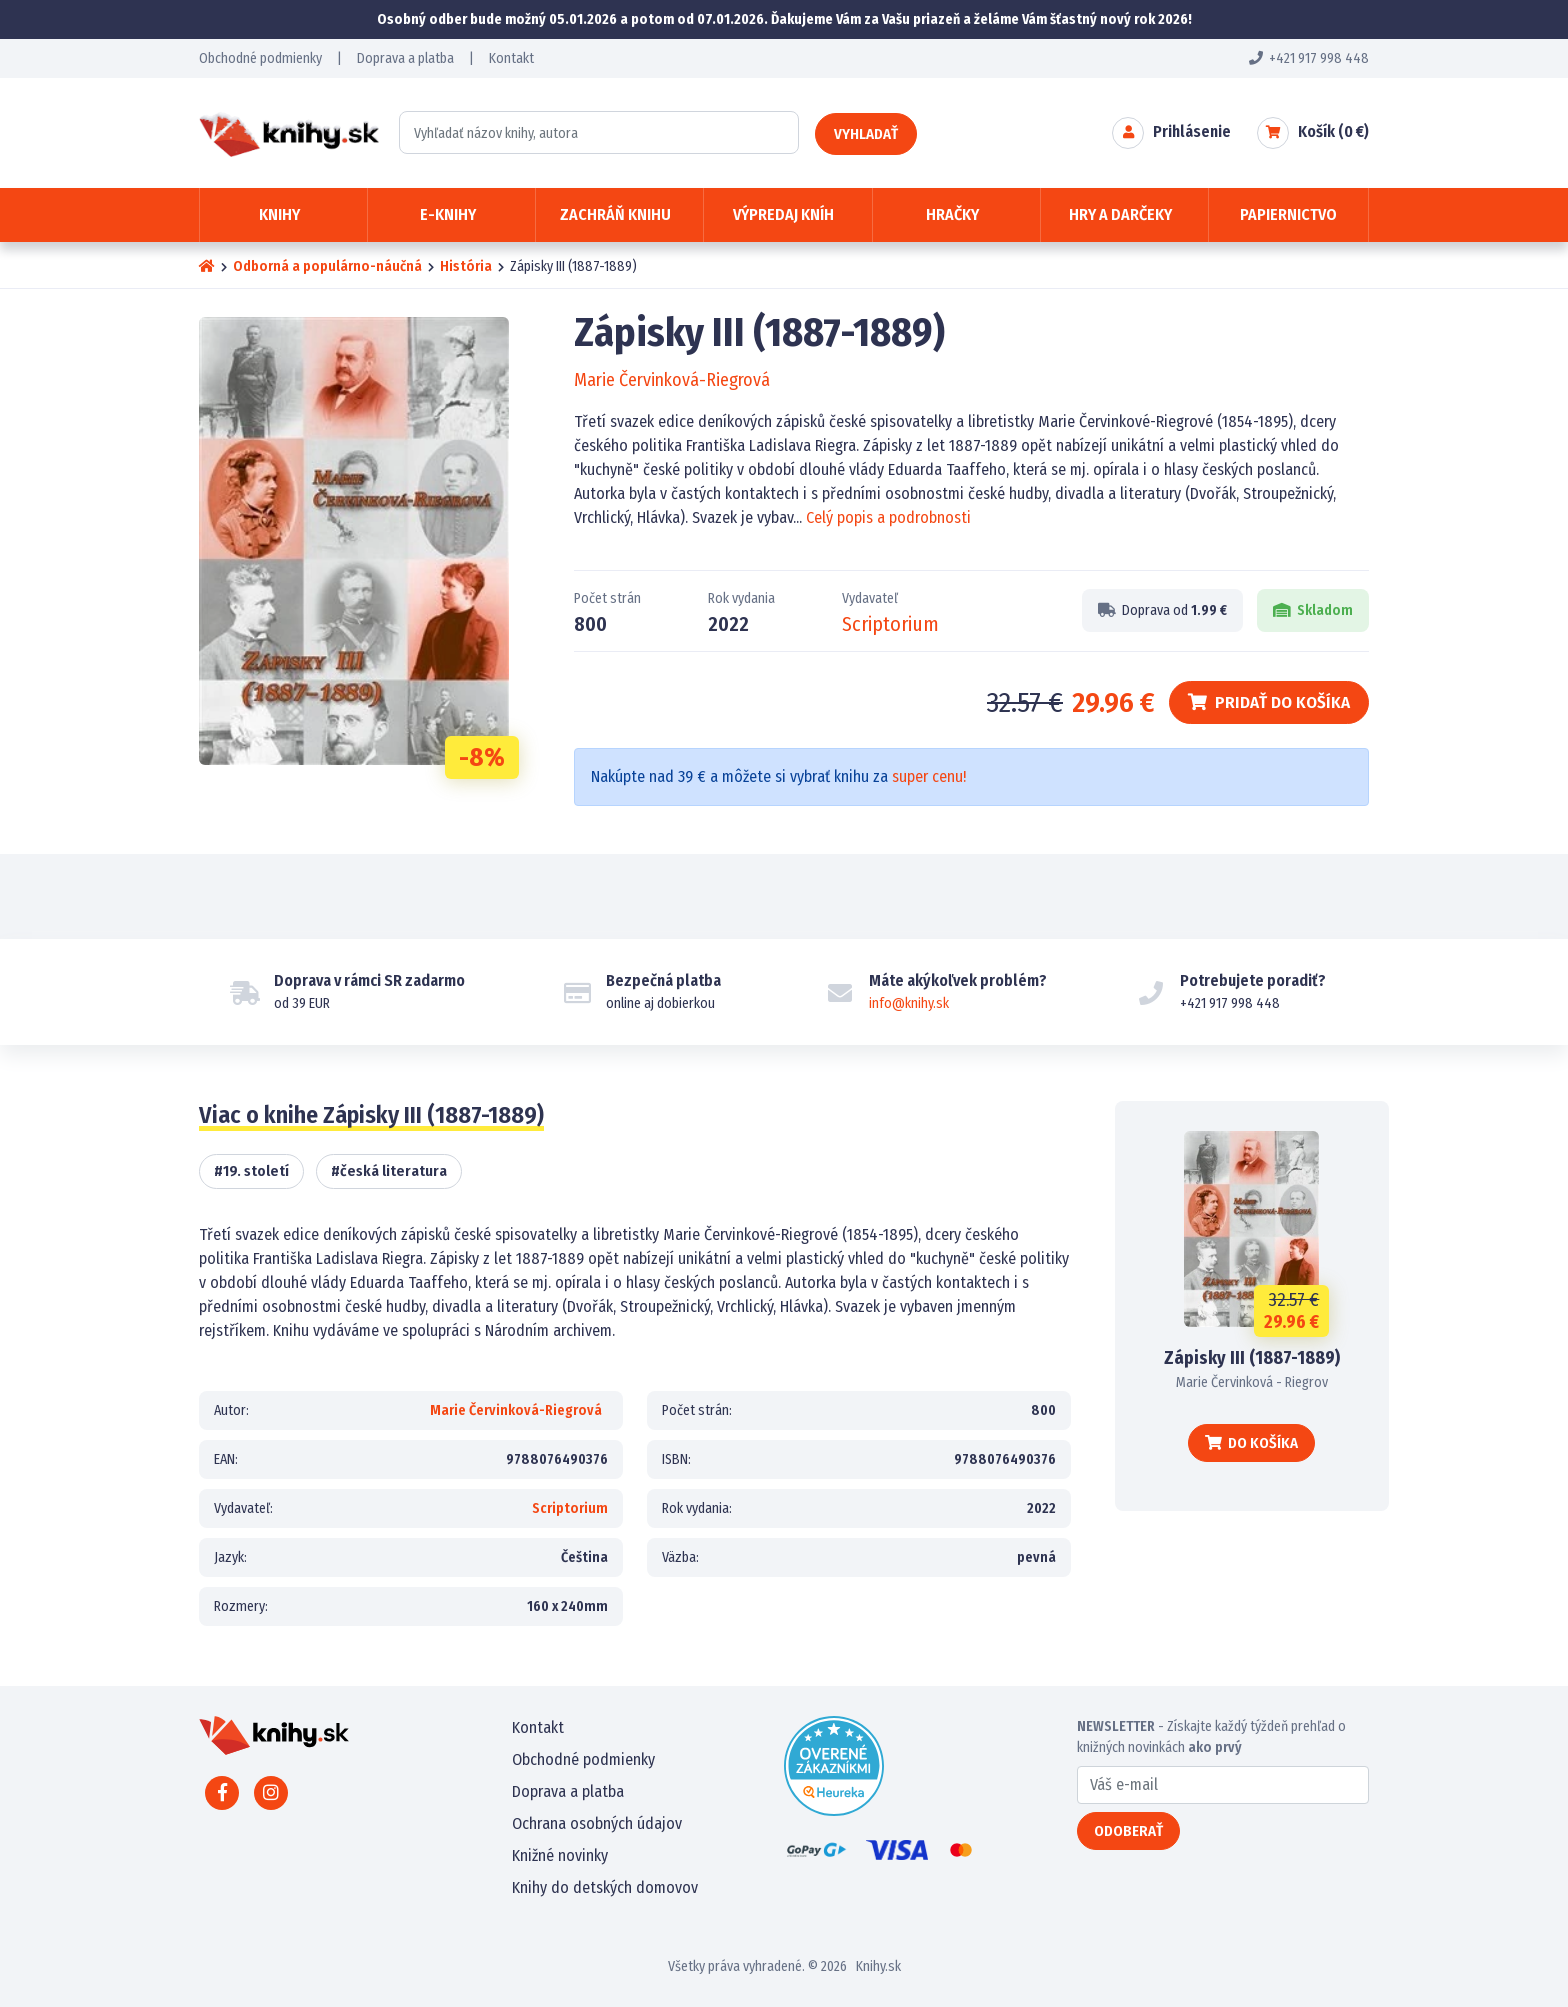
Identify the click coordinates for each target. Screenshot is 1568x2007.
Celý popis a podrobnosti (888, 517)
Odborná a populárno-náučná (327, 266)
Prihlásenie (1192, 131)
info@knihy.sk (909, 1003)
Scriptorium (890, 624)
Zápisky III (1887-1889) (1252, 1358)
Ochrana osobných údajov (597, 1823)
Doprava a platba (405, 58)
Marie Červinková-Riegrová (672, 380)
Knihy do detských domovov (605, 1887)
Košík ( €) (1333, 131)
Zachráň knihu (615, 214)
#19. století (251, 1171)
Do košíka (1251, 1443)
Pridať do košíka (1269, 702)
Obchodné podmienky (260, 58)
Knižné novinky (560, 1855)
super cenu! (929, 776)
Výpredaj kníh (783, 214)
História (466, 266)
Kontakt (511, 58)
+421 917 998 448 (1309, 58)
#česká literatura (389, 1171)
